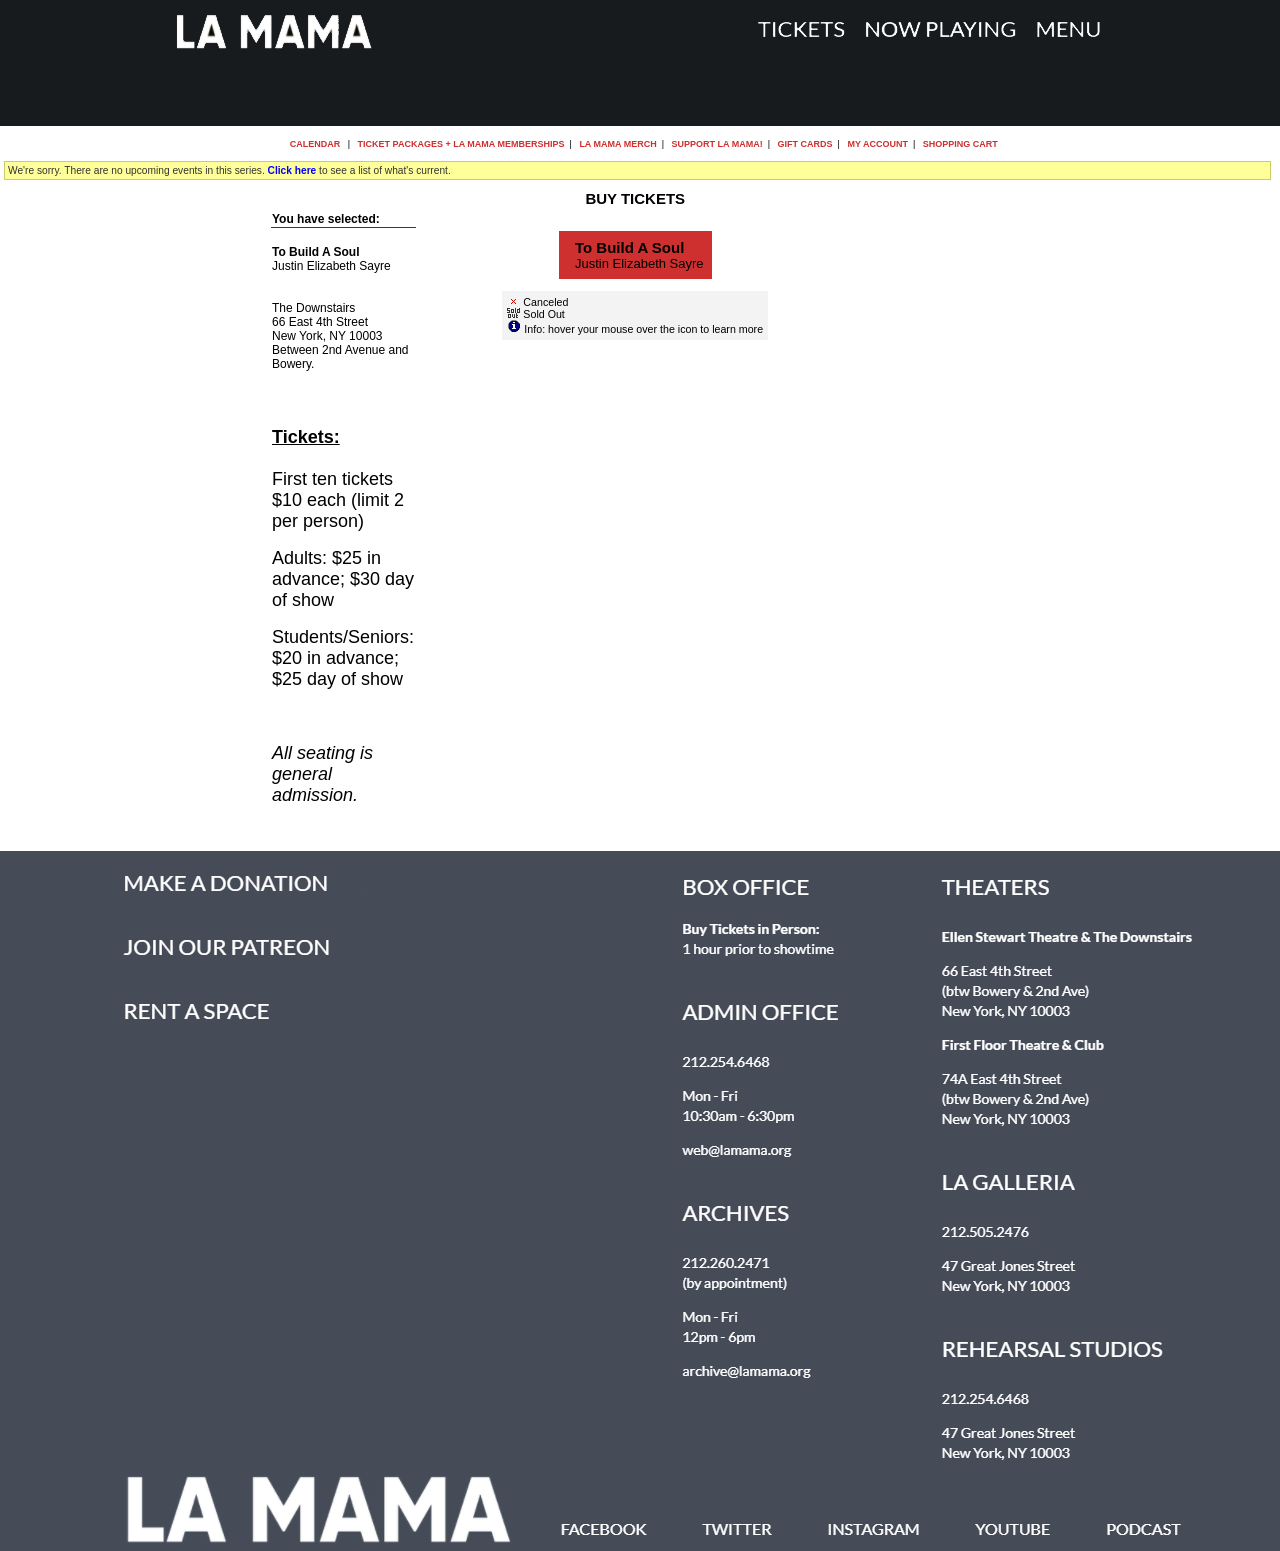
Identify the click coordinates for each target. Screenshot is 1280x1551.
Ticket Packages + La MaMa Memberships (461, 144)
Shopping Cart (960, 144)
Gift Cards (805, 144)
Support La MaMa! (717, 144)
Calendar (315, 144)
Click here (292, 170)
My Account (876, 144)
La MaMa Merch (617, 144)
